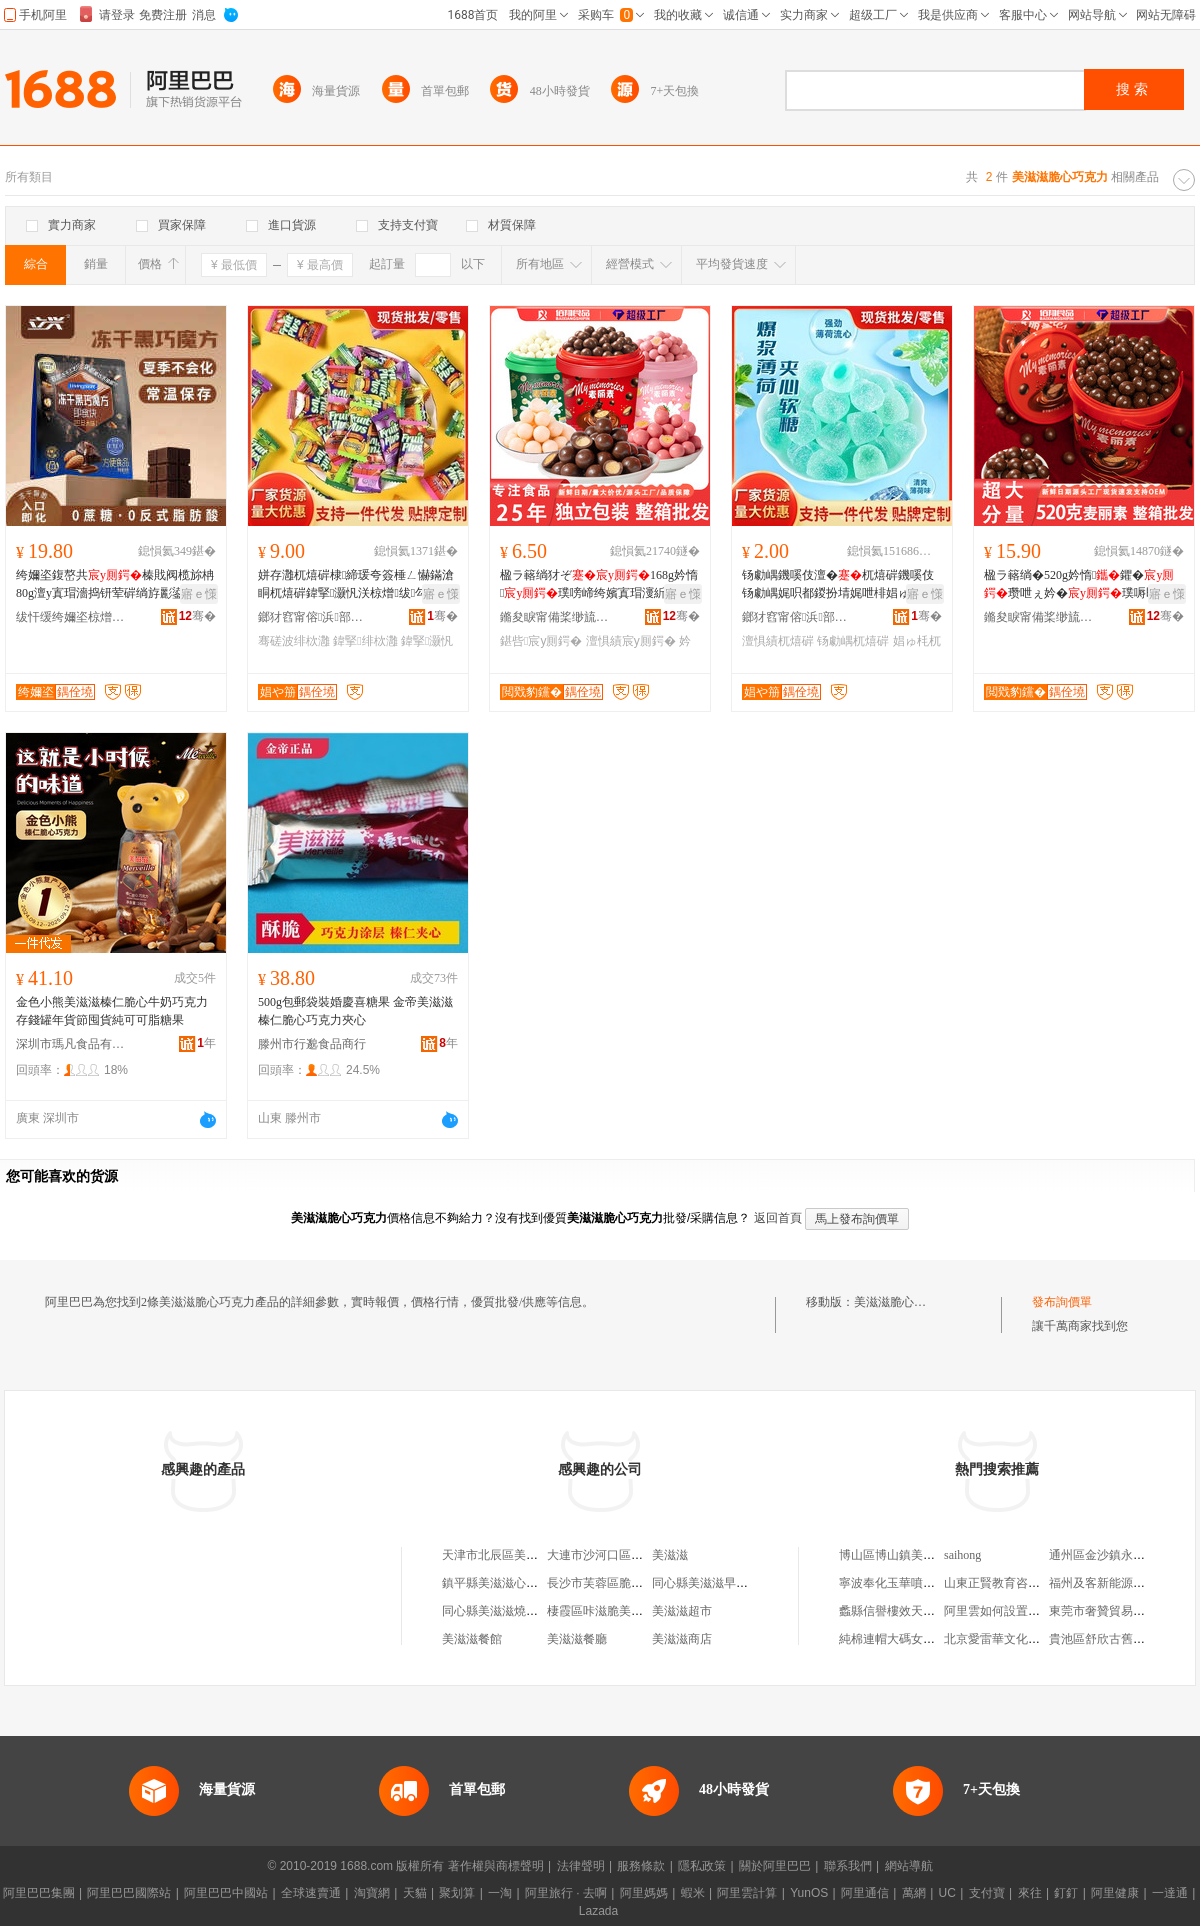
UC (947, 1893)
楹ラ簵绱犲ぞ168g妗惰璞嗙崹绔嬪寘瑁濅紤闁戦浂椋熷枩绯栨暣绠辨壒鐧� (599, 585)
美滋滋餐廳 (577, 1639)
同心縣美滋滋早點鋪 (706, 1583)
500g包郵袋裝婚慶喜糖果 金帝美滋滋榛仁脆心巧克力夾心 (355, 1011)
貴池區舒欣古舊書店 (1103, 1639)
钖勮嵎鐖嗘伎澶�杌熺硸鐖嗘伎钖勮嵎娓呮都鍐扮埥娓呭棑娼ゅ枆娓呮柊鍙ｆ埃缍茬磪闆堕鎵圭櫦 (838, 585)
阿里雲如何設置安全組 (1004, 1611)
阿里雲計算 (747, 1893)
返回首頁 (778, 1218)
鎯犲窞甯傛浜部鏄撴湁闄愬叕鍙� (313, 617)
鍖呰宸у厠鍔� (541, 641)
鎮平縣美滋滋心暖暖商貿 (508, 1583)
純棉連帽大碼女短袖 (893, 1639)
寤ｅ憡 (199, 594)
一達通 (1170, 1893)
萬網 (914, 1893)
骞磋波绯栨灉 (294, 641)
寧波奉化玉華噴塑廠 (893, 1583)
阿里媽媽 (644, 1893)
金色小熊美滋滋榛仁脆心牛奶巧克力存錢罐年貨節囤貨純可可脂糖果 (112, 1011)
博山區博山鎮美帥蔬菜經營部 (917, 1555)
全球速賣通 (311, 1893)
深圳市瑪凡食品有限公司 (71, 1044)
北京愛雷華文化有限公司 (1010, 1639)
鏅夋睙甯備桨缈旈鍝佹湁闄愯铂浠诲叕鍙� (555, 617)
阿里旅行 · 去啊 (566, 1893)
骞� (197, 616)
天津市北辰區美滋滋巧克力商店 (526, 1555)
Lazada (598, 1911)
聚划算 (457, 1893)
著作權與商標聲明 (496, 1866)
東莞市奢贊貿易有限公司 (1115, 1611)
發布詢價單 (1062, 1302)
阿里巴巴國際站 (129, 1893)
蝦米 (693, 1893)
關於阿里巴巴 (775, 1866)
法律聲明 (581, 1866)
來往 (1030, 1893)
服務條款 (641, 1866)
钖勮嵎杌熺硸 (853, 641)
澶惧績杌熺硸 (778, 641)
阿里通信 (865, 1893)
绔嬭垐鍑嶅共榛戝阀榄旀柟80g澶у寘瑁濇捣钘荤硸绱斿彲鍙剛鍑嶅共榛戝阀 (115, 585)
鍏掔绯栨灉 (365, 641)
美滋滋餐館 (472, 1639)
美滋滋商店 (682, 1639)
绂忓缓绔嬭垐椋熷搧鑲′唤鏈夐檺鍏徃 (71, 617)
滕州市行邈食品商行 (312, 1044)
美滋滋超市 (682, 1611)
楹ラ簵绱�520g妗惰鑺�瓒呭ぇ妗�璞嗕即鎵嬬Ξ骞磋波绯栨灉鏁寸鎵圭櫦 (1083, 585)
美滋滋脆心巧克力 (902, 1302)
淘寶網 (372, 1893)
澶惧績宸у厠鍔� (631, 641)
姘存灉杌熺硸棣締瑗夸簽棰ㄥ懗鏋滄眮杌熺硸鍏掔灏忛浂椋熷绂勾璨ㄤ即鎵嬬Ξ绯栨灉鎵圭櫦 (356, 585)
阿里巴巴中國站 (226, 1893)
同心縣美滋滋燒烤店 (496, 1611)
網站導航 (909, 1866)
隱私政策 (702, 1866)
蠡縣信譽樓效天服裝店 (899, 1611)
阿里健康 (1115, 1893)
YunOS (809, 1893)
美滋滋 (670, 1555)
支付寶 (987, 1893)
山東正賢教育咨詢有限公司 (1016, 1583)
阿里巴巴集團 (39, 1893)
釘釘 (1066, 1893)
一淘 (500, 1893)
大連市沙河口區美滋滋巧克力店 (631, 1555)
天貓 (415, 1893)
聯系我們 (848, 1866)
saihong (962, 1555)
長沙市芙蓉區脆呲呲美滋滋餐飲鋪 (637, 1583)
